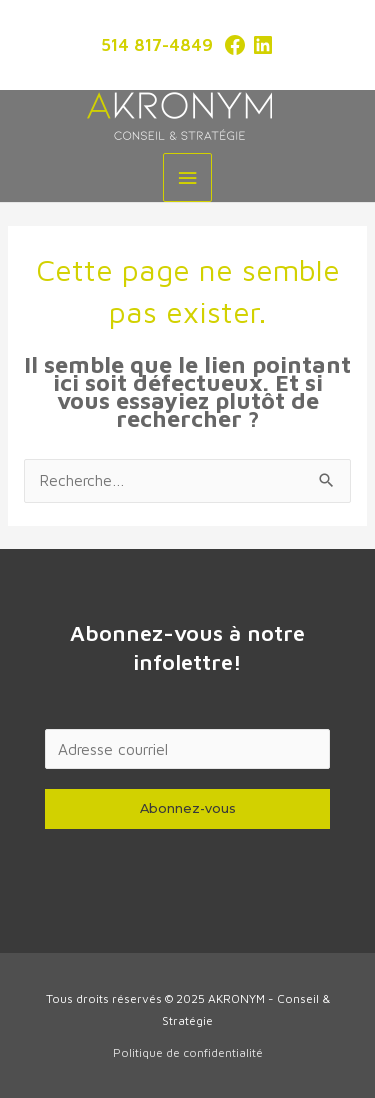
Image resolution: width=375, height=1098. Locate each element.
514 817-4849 (157, 44)
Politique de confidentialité (188, 1052)
